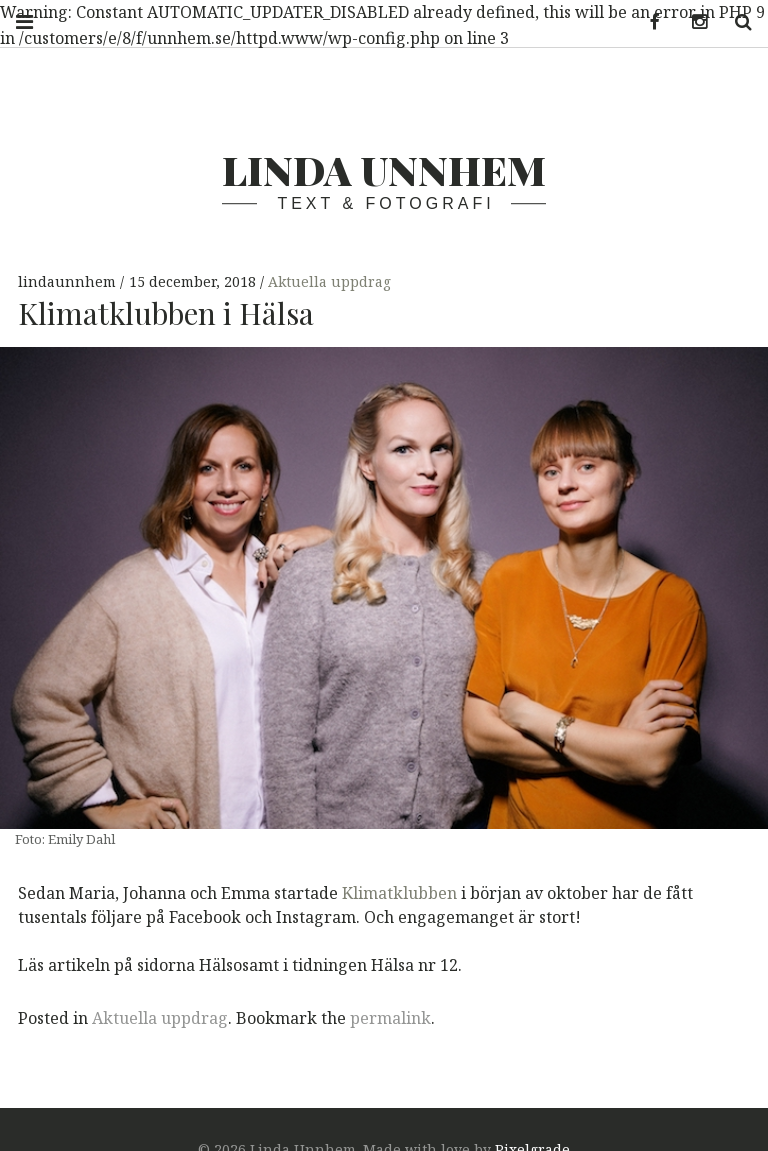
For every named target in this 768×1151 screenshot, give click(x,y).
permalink (390, 1018)
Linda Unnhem (384, 169)
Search (736, 22)
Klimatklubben (399, 892)
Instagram (692, 22)
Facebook (648, 22)
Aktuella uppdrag (329, 282)
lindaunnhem (69, 282)
